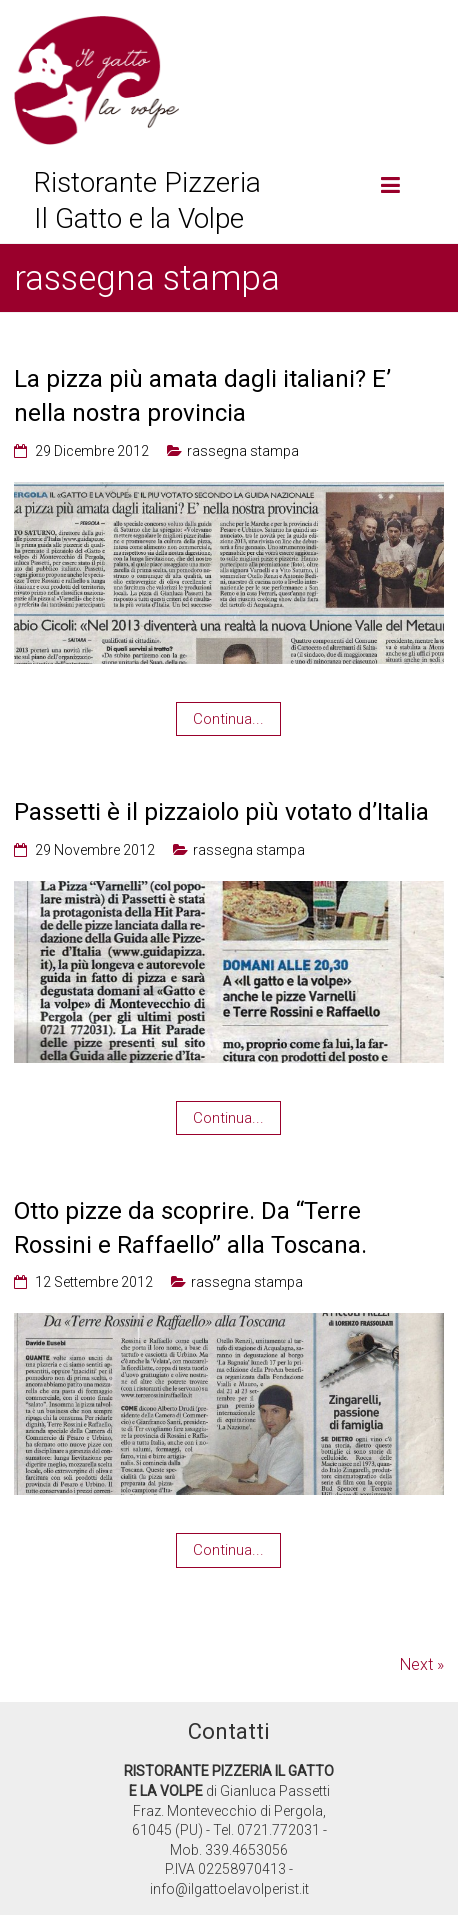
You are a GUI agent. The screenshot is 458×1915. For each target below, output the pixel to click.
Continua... (228, 719)
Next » (422, 1664)
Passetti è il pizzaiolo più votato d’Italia (221, 812)
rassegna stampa (243, 451)
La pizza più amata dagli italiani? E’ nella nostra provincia (202, 396)
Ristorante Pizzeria (147, 182)
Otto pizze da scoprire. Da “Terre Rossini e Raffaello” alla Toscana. (190, 1228)
